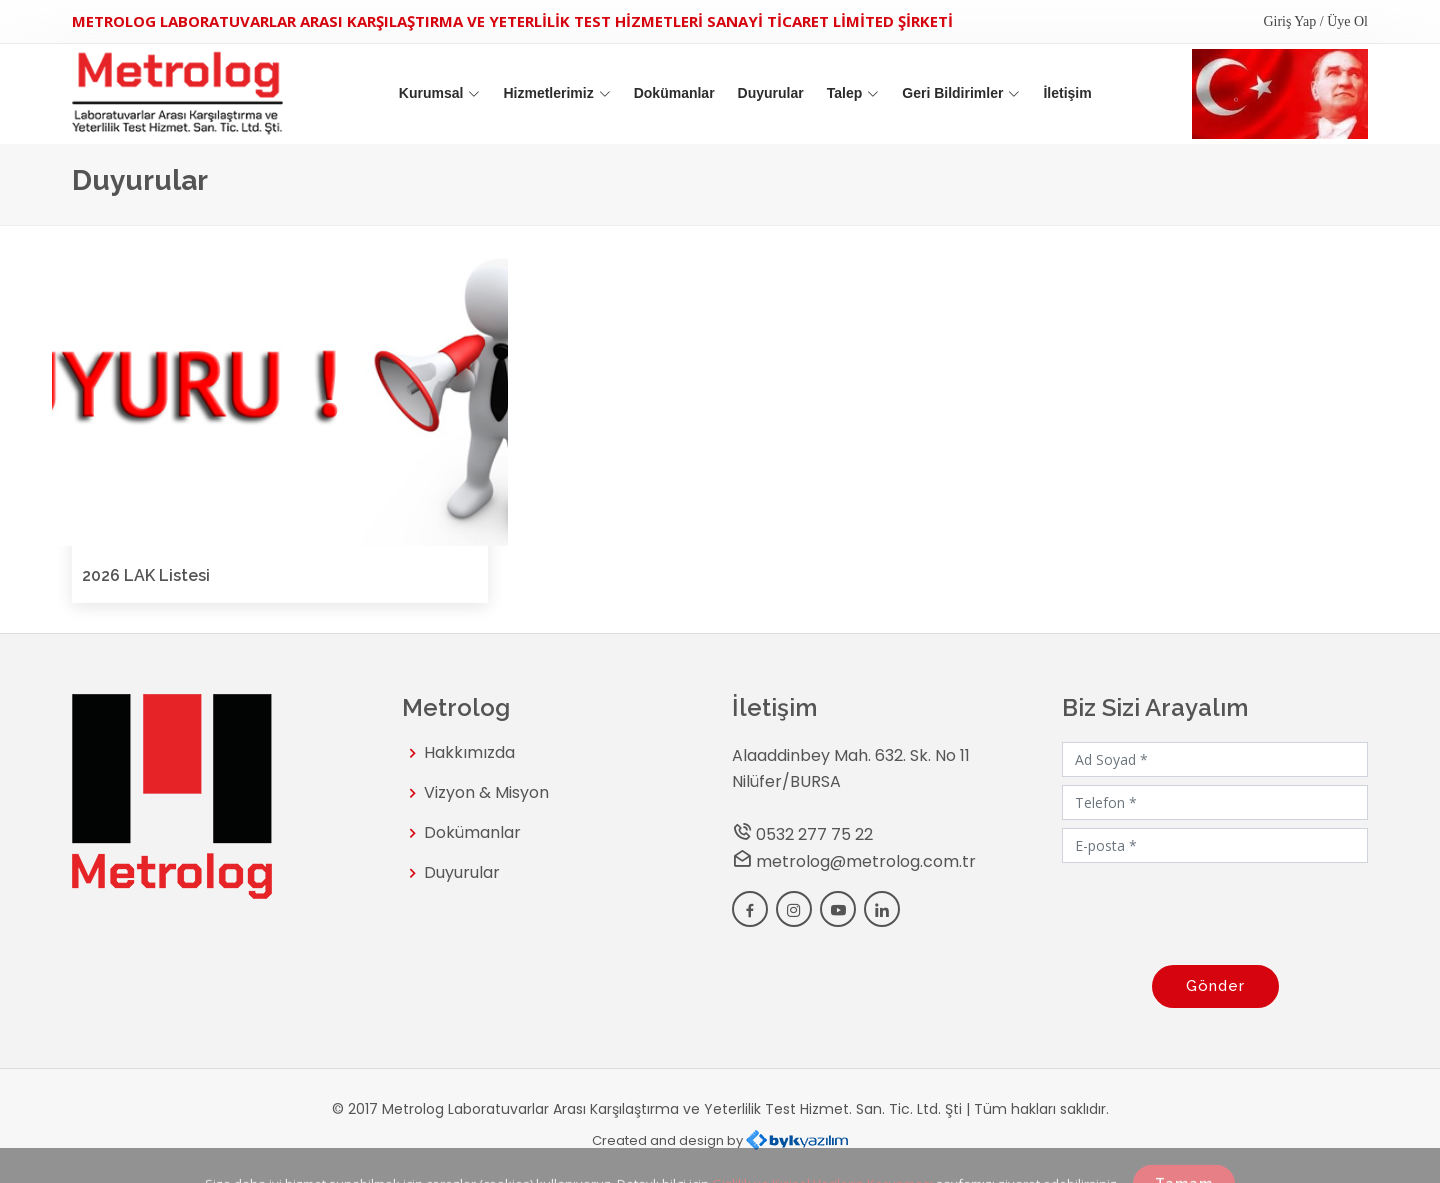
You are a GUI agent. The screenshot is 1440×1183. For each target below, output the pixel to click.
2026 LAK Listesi (146, 575)
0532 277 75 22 (814, 834)
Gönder (1215, 986)
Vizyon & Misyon (486, 793)
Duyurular (771, 93)
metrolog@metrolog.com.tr (866, 861)
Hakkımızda (469, 753)
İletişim (1067, 93)
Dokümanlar (674, 93)
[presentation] (1215, 910)
